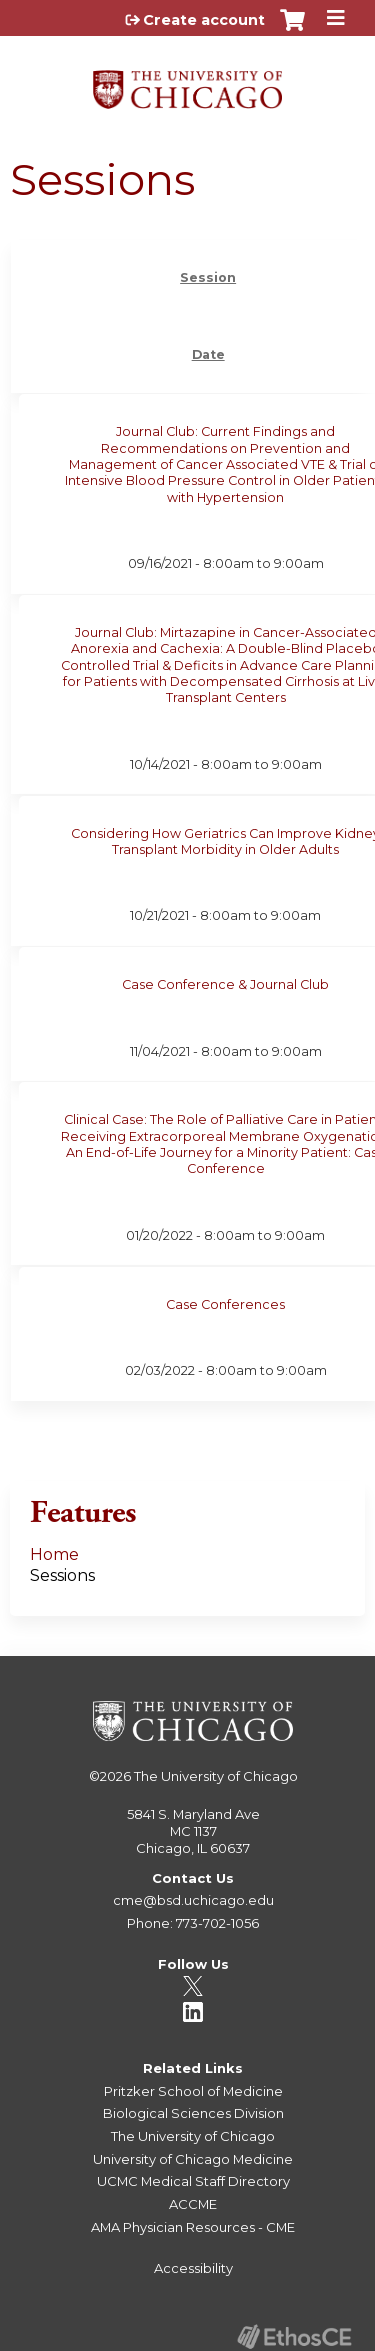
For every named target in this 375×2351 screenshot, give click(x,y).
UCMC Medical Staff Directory (193, 2181)
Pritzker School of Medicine (193, 2091)
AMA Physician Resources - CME (193, 2227)
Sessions (62, 1575)
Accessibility (193, 2268)
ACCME (193, 2204)
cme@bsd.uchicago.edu (193, 1900)
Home (54, 1554)
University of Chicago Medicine (193, 2159)
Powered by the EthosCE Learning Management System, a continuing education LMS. (294, 2336)
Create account (204, 20)
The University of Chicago (216, 1776)
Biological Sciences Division (193, 2113)
